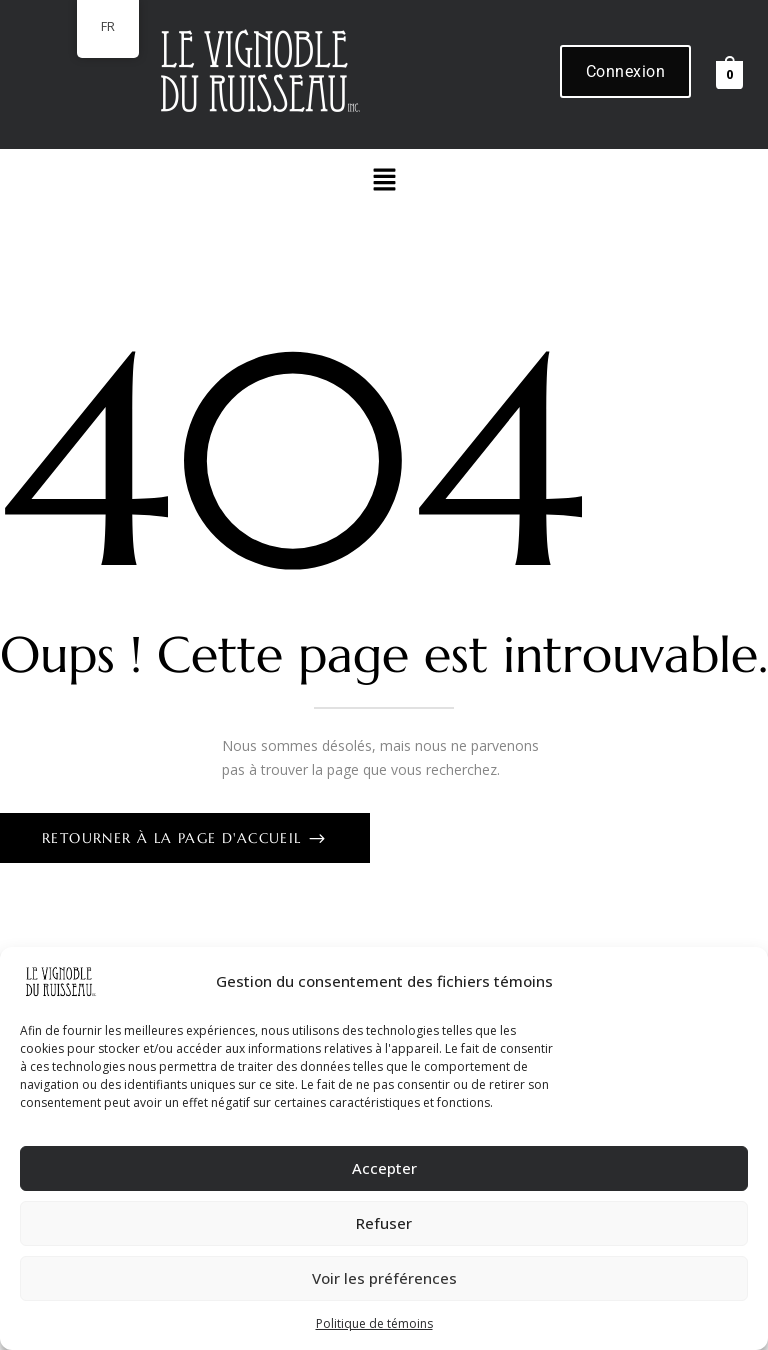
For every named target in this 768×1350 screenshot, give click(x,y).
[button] (384, 180)
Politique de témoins (374, 1323)
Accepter (384, 1168)
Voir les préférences (384, 1278)
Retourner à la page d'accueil (174, 838)
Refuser (384, 1223)
